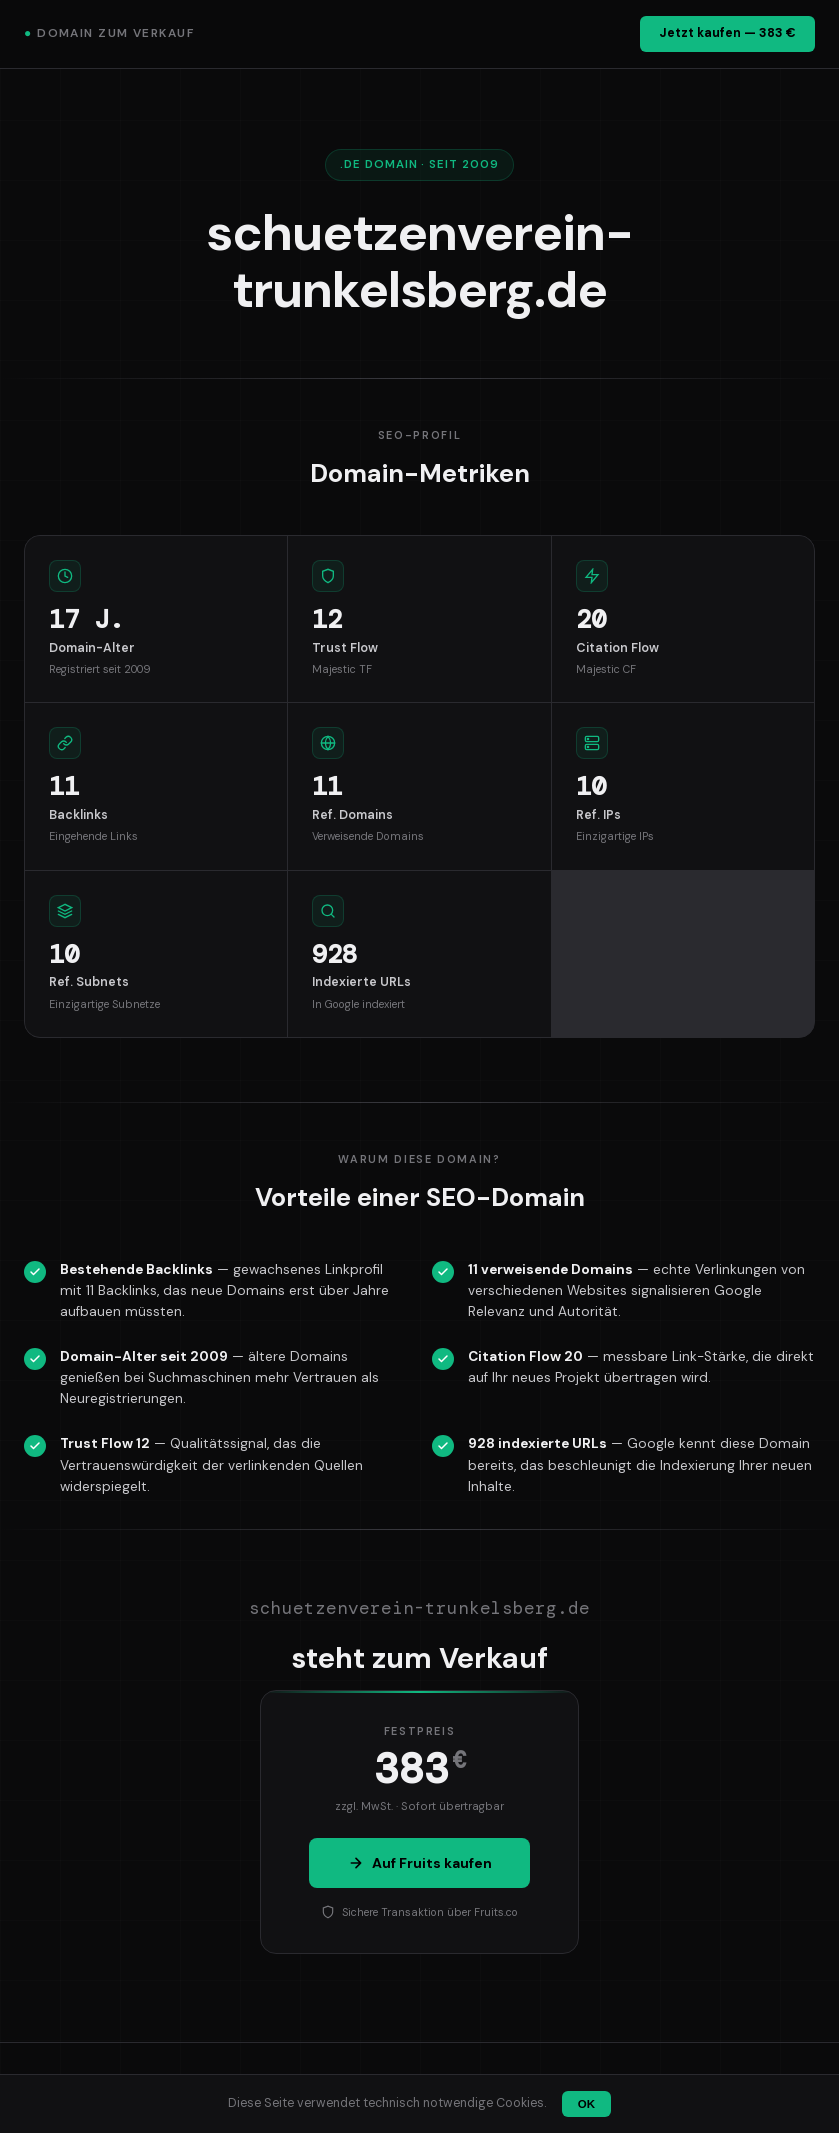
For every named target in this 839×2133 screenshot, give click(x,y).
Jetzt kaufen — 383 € (727, 33)
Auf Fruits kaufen (420, 1863)
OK (586, 2104)
